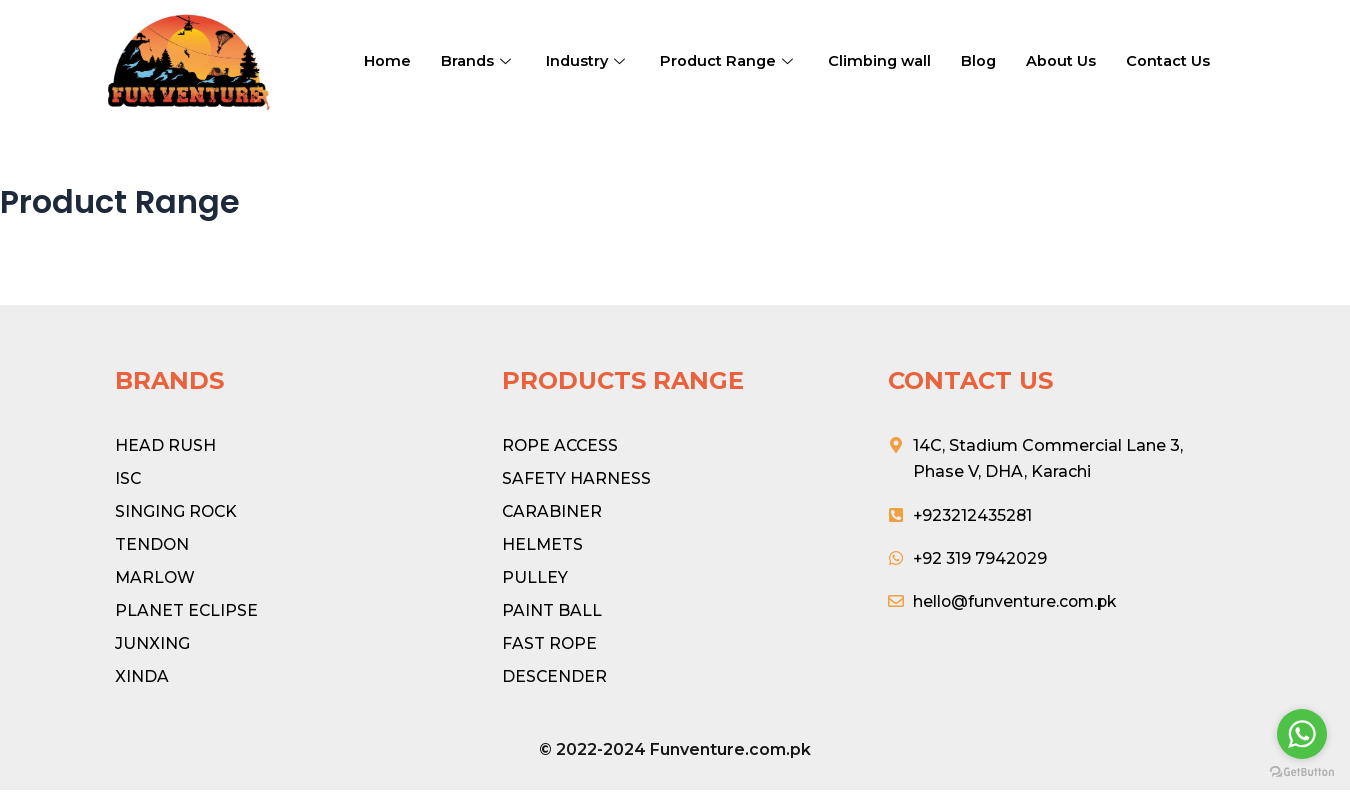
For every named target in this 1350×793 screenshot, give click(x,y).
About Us (1069, 60)
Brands (479, 60)
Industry (590, 60)
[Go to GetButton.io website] (1302, 772)
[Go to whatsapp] (1302, 734)
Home (387, 60)
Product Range (733, 60)
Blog (986, 60)
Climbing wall (885, 60)
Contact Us (1176, 60)
